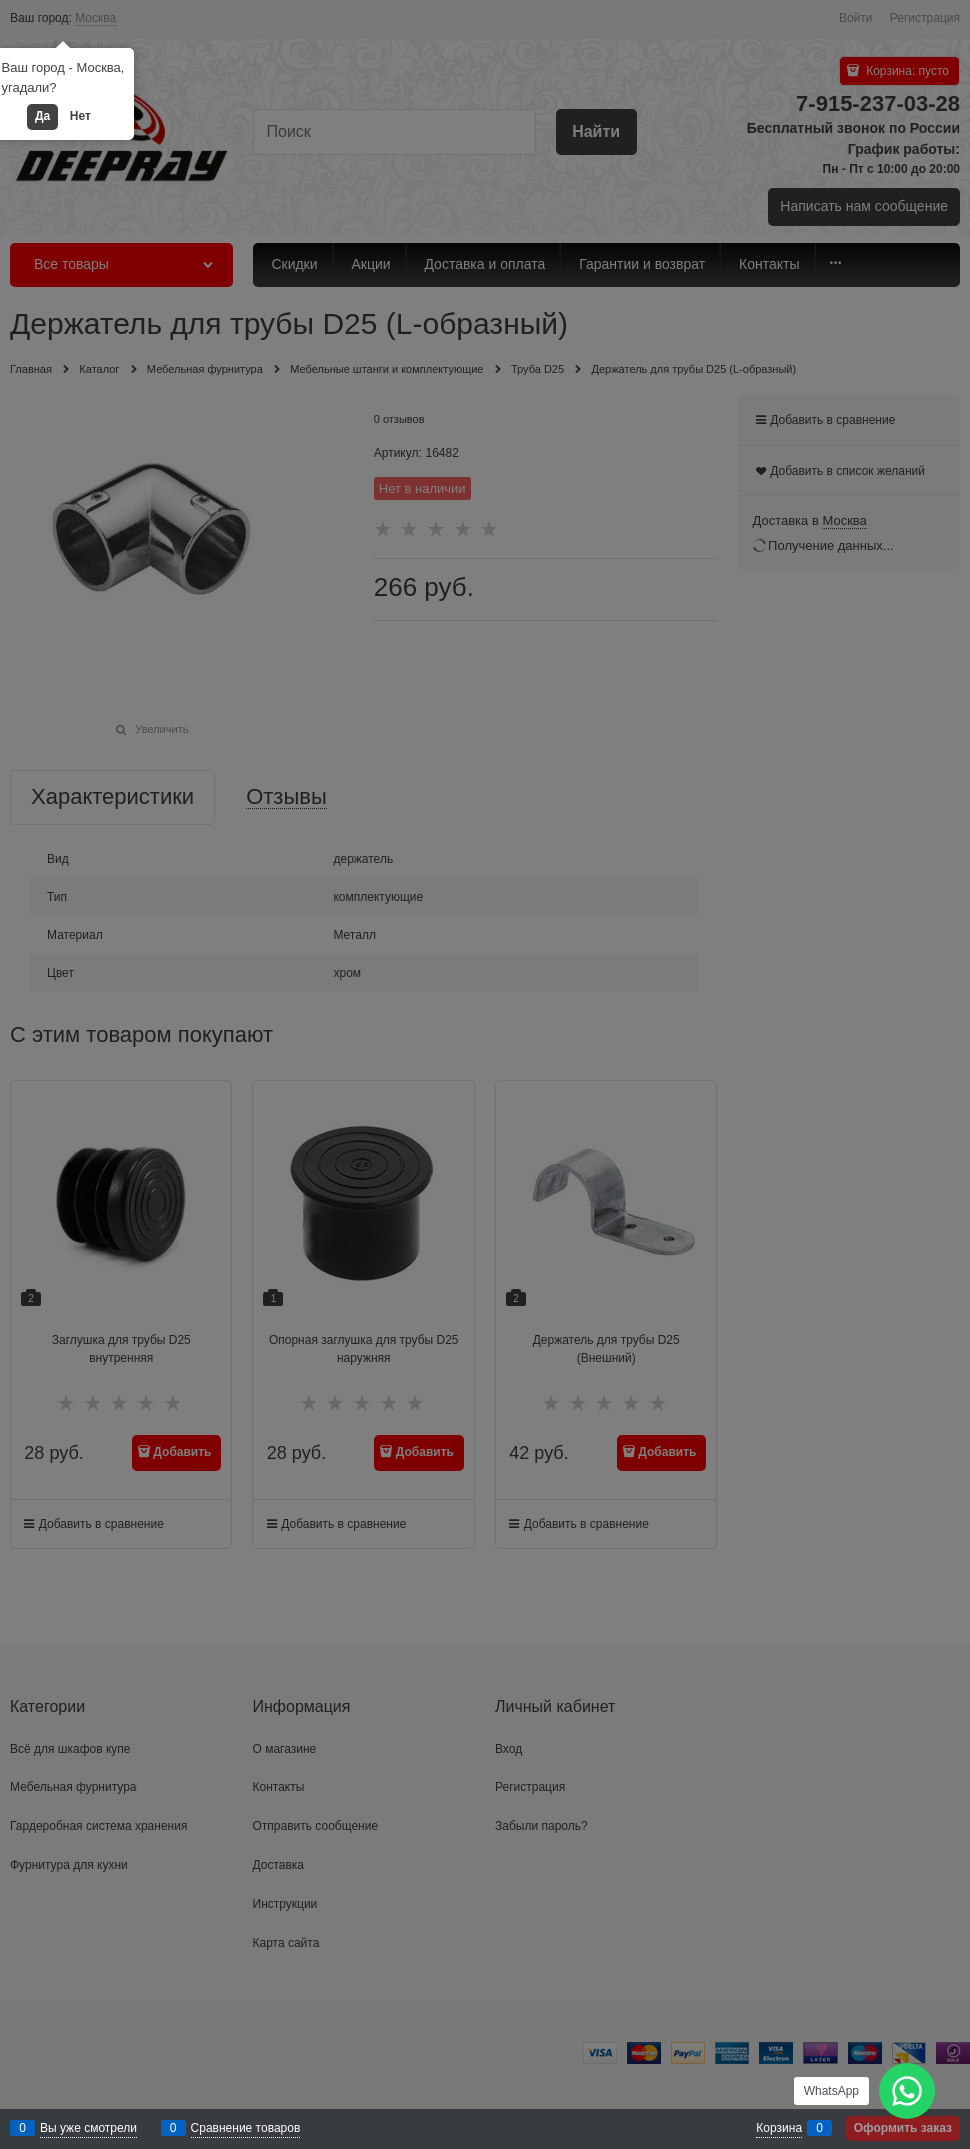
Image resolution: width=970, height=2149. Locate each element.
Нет (80, 116)
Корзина (779, 2128)
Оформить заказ (903, 2128)
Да (42, 116)
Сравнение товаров (246, 2128)
